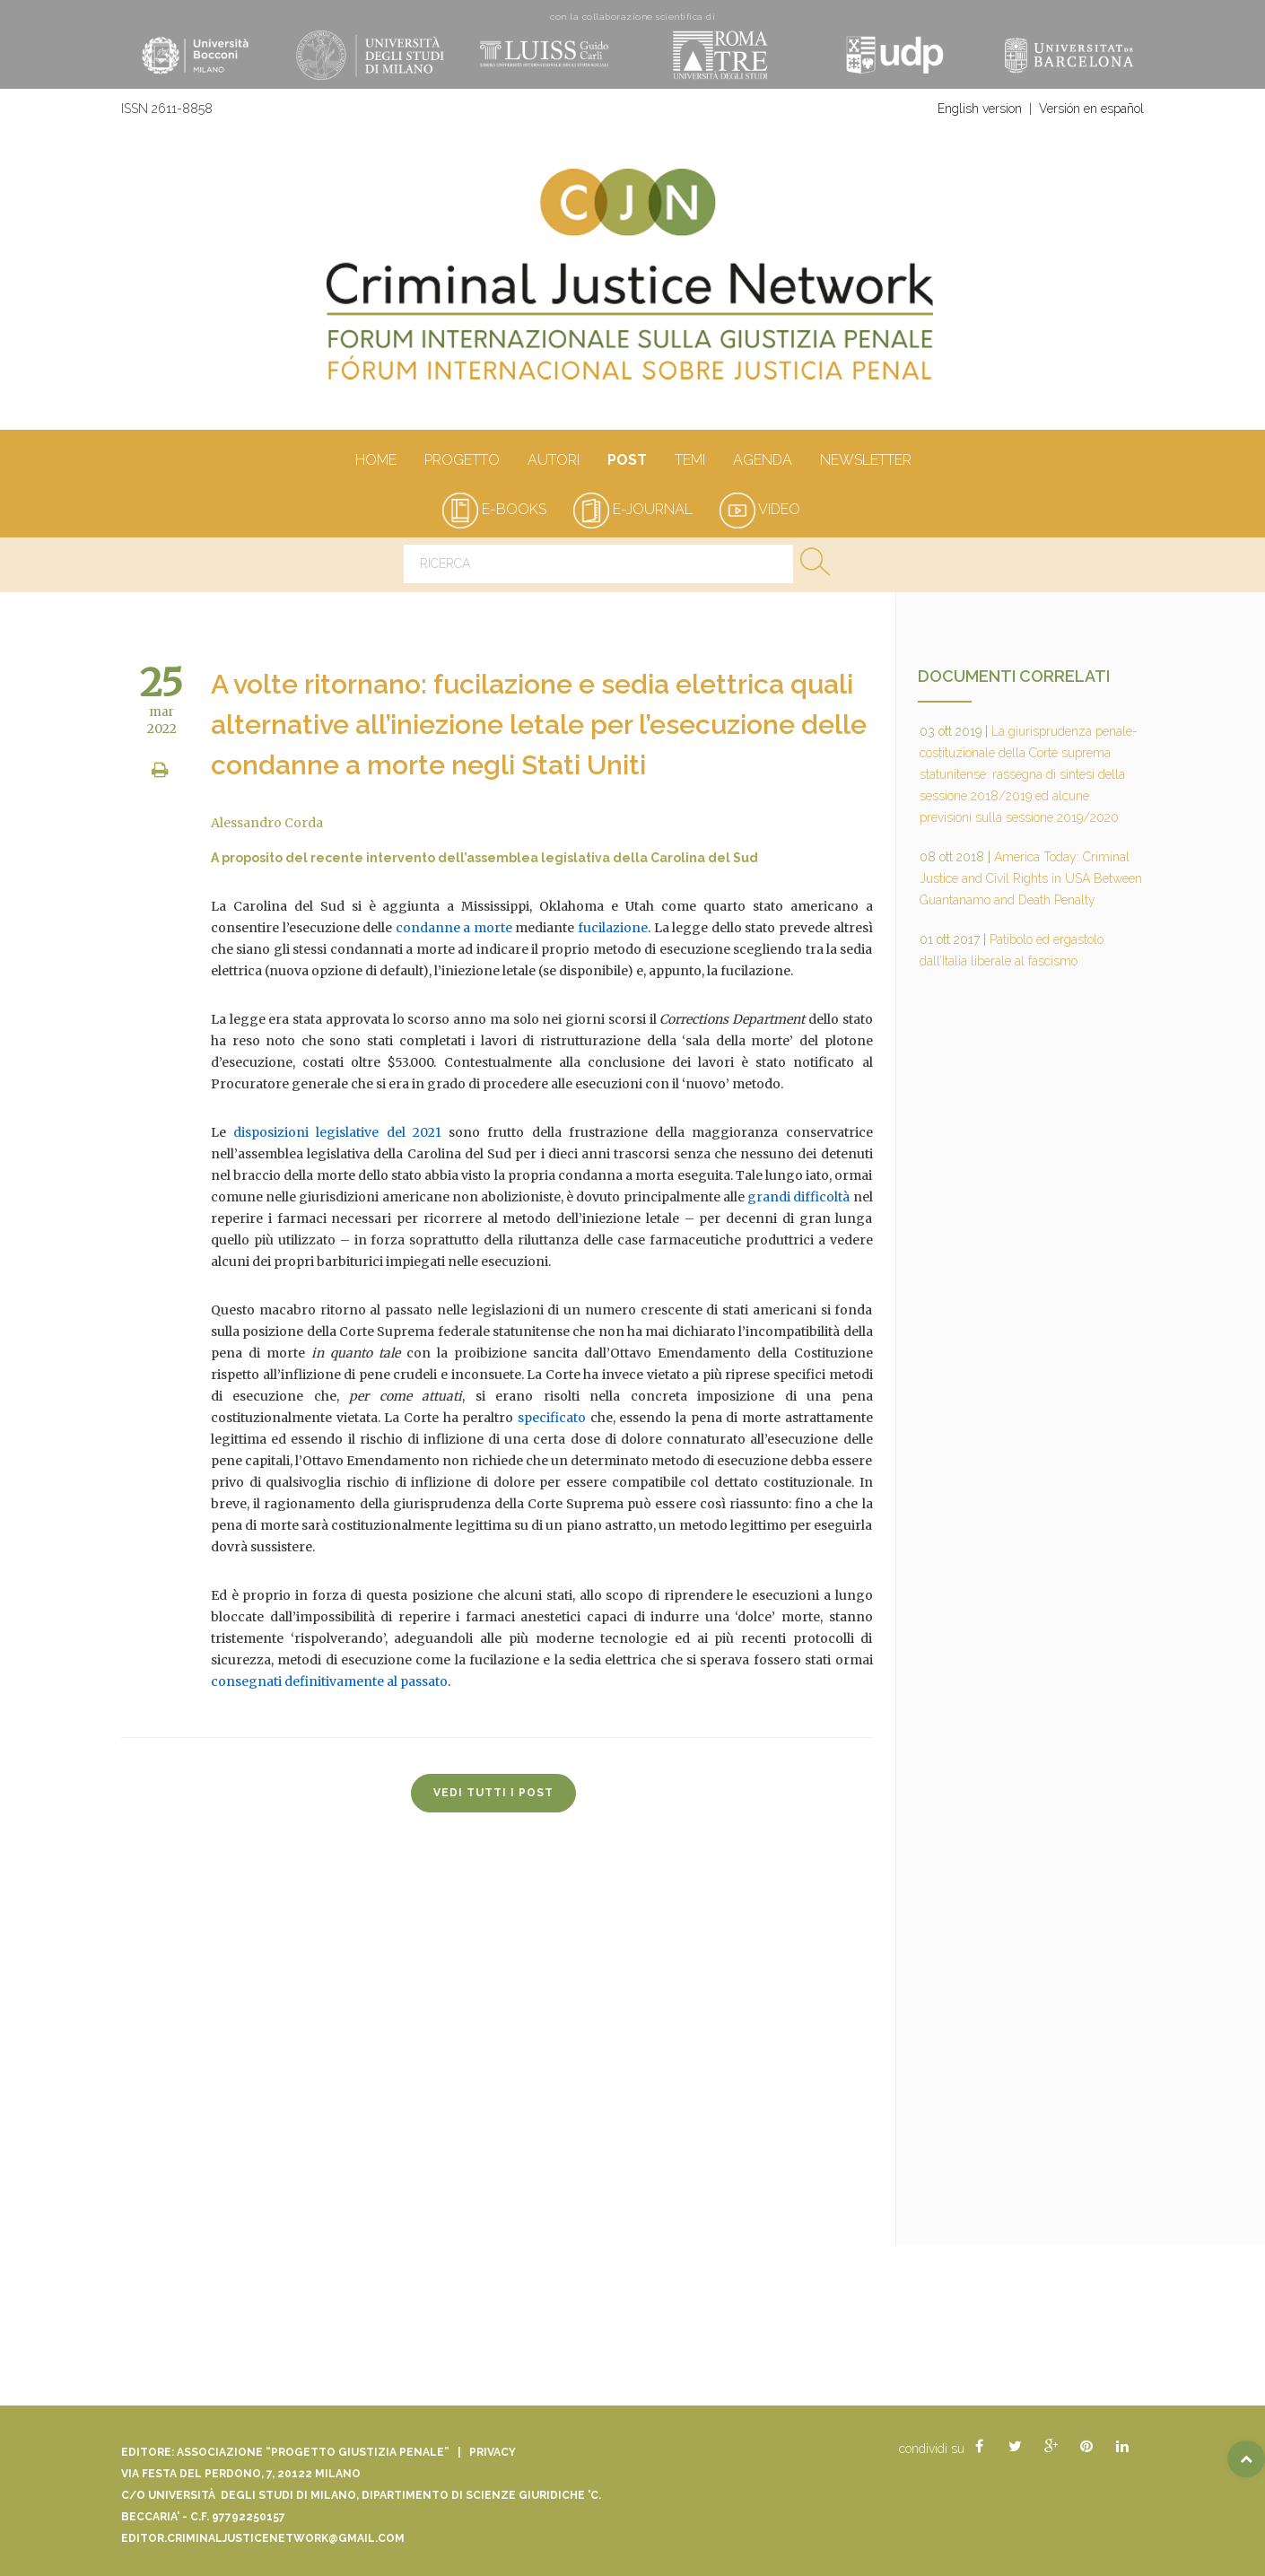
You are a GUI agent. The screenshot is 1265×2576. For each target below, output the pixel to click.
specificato (552, 1418)
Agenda (762, 461)
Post (626, 461)
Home (375, 461)
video (760, 509)
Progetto (461, 461)
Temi (689, 461)
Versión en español (1091, 108)
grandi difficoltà (798, 1197)
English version (980, 108)
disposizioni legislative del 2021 (337, 1132)
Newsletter (865, 461)
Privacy (492, 2452)
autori (553, 461)
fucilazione (613, 928)
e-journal (633, 509)
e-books (494, 509)
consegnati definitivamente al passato (329, 1681)
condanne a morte (454, 928)
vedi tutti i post (493, 1792)
